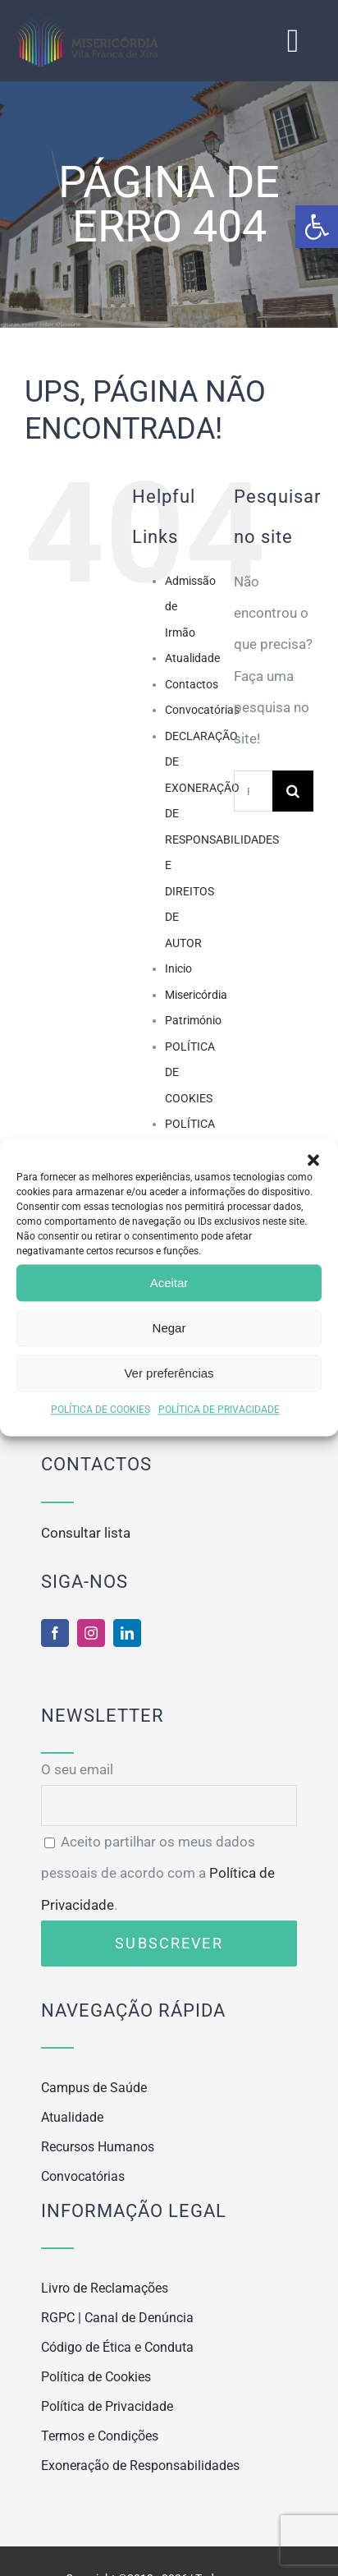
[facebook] (55, 1633)
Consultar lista (85, 1533)
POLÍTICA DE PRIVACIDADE (219, 1409)
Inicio (178, 968)
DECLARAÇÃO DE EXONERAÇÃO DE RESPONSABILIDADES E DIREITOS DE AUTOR (222, 839)
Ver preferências (168, 1373)
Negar (169, 1328)
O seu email (169, 1787)
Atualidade (192, 658)
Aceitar (169, 1283)
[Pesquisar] (292, 791)
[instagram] (91, 1633)
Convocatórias (202, 709)
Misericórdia (196, 994)
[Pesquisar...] (253, 791)
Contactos (191, 684)
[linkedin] (127, 1633)
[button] (316, 226)
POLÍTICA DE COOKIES (100, 1409)
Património (193, 1020)
